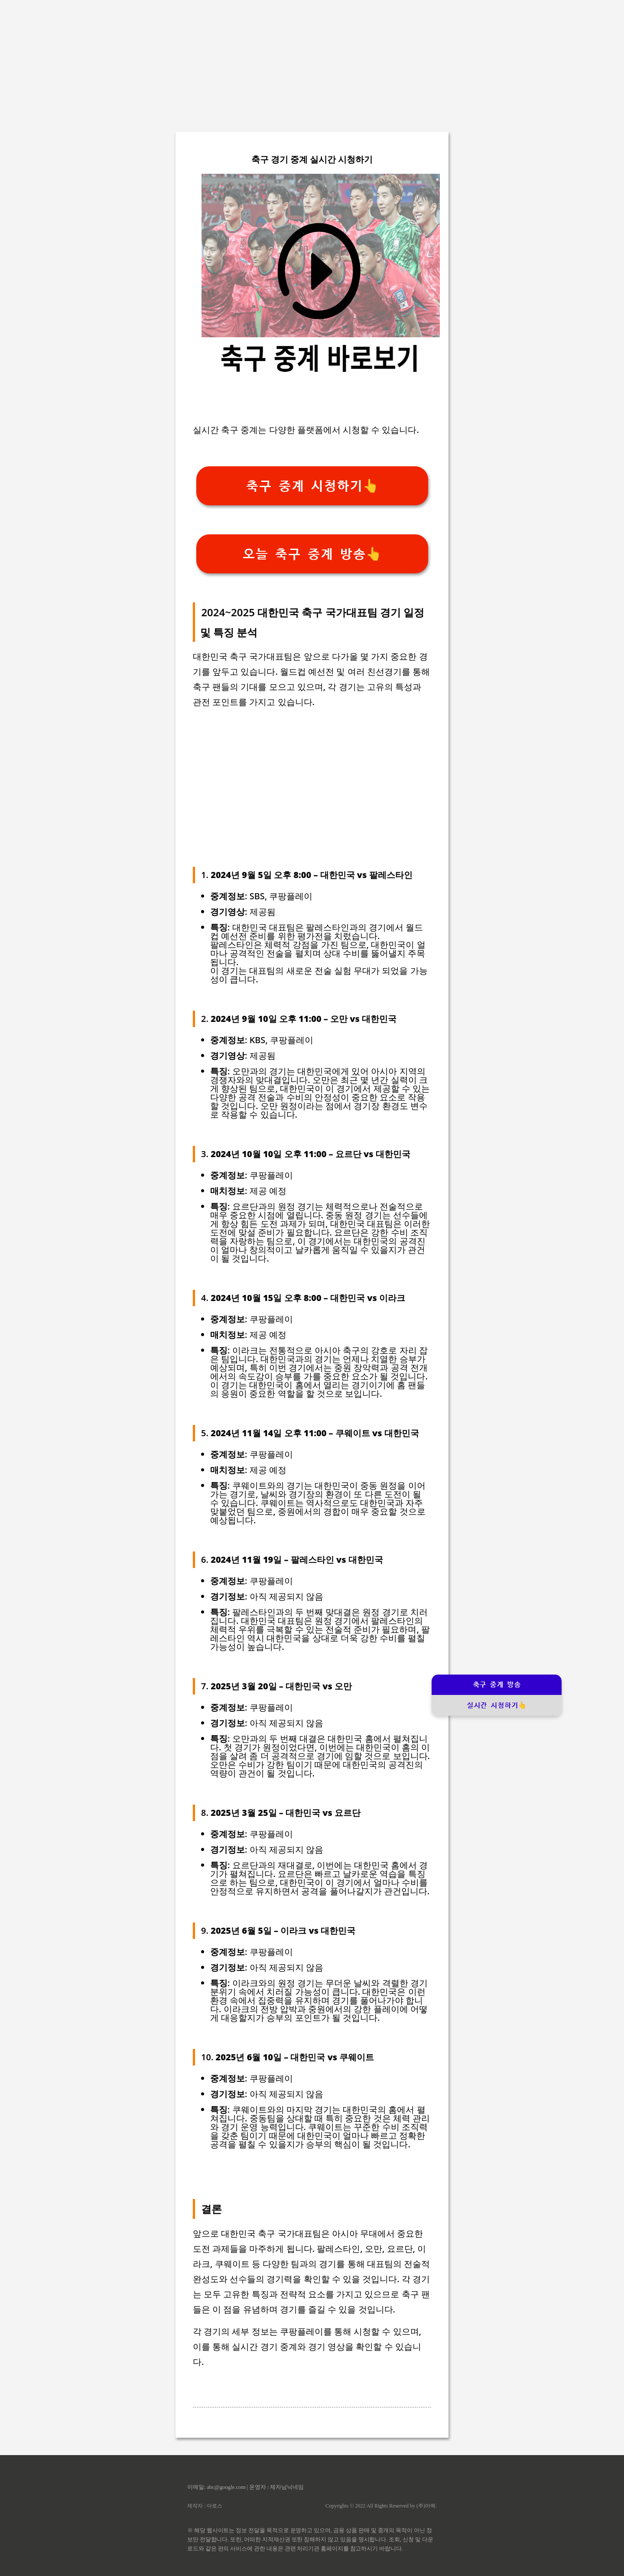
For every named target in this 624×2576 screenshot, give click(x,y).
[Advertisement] (312, 60)
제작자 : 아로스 (204, 2506)
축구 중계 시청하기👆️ (312, 486)
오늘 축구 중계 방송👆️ (312, 554)
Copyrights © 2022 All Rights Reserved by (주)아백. (381, 2506)
